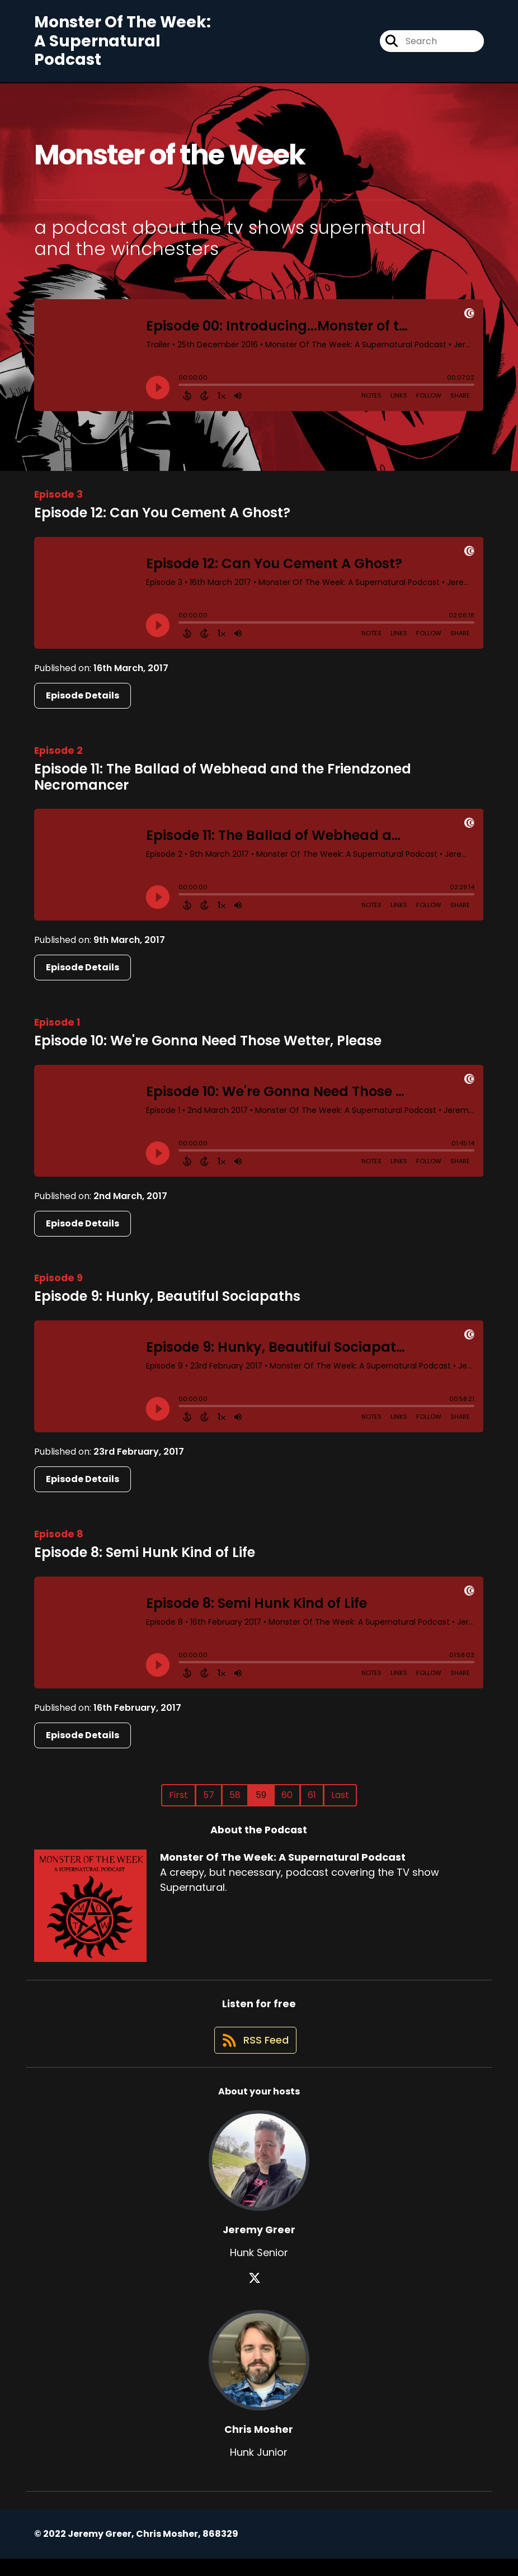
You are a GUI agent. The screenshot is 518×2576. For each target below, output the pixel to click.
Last (340, 1802)
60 (287, 1802)
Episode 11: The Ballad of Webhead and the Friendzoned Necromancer (222, 784)
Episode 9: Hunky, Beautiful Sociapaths (167, 1304)
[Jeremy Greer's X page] (259, 2295)
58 (235, 1802)
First (178, 1802)
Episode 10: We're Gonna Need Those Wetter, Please (208, 1048)
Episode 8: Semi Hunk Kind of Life (144, 1560)
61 (312, 1802)
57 (208, 1802)
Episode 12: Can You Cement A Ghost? (162, 520)
